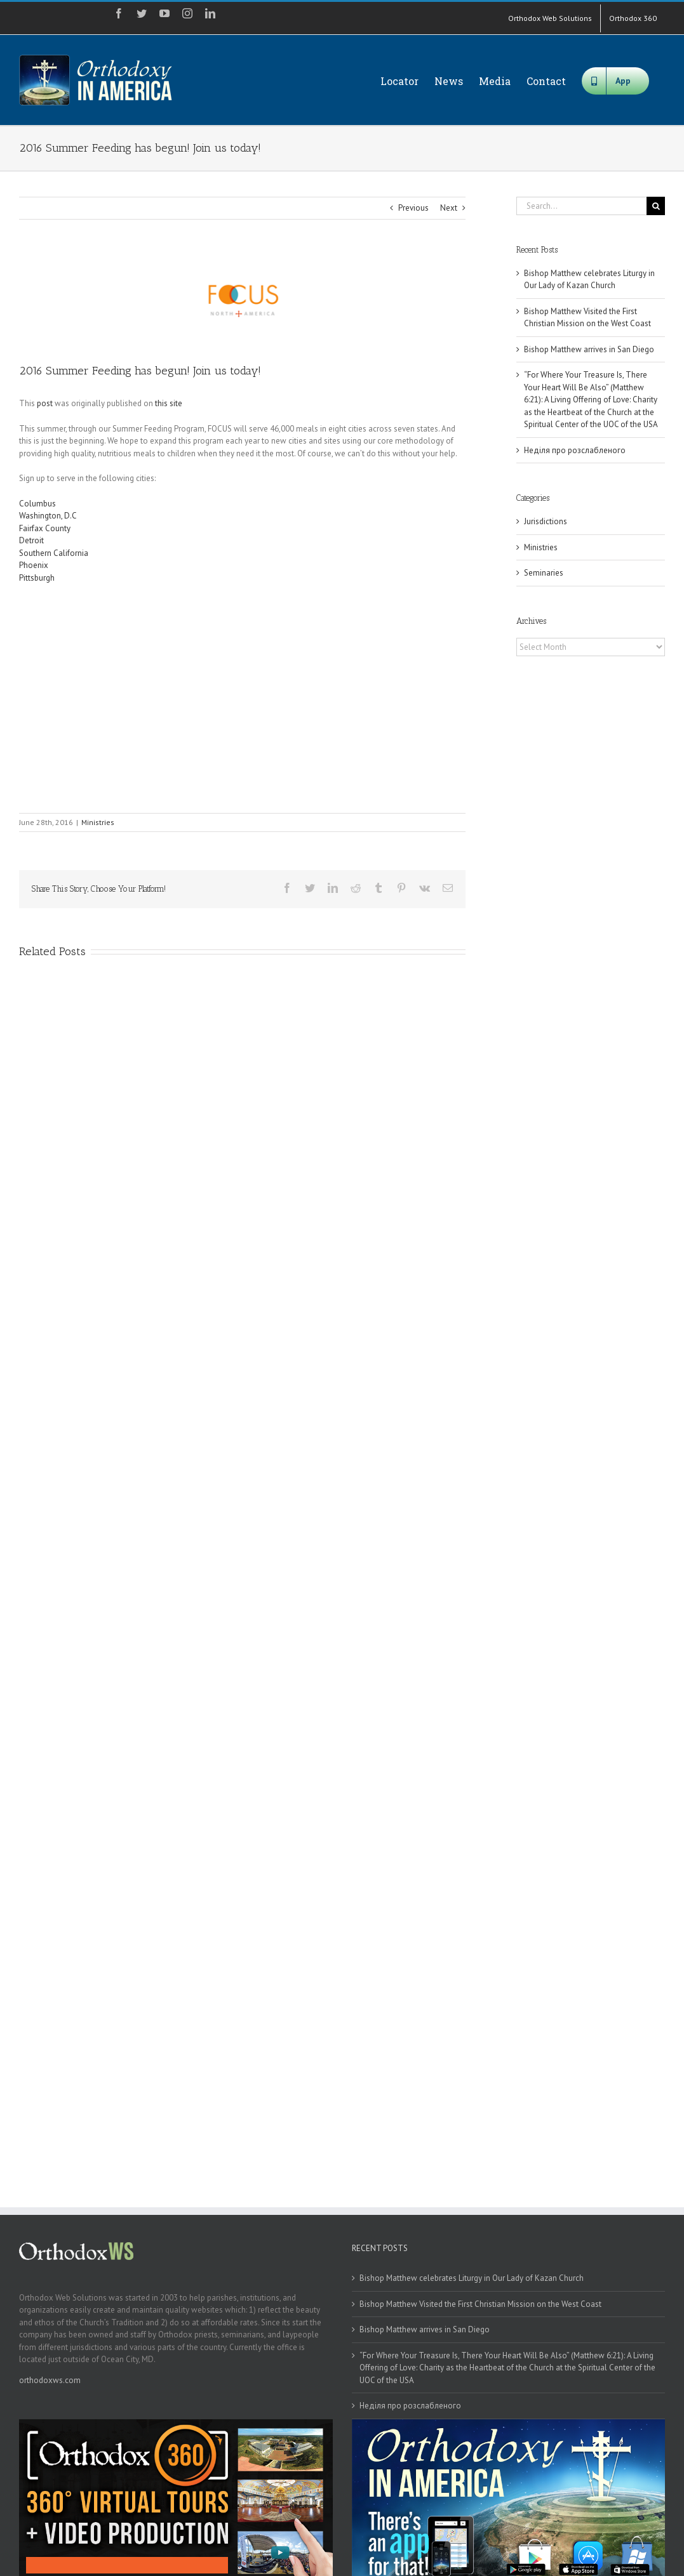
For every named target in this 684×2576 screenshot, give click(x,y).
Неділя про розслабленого (575, 450)
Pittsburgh (37, 577)
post (45, 403)
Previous (413, 207)
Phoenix (33, 565)
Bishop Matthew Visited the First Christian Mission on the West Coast (480, 2304)
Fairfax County (44, 528)
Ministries (97, 822)
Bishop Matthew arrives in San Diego (589, 349)
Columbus (37, 503)
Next (448, 207)
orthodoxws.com (50, 2380)
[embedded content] (197, 696)
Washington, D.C (48, 515)
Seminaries (543, 572)
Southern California (54, 553)
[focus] (242, 300)
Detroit (31, 540)
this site (168, 403)
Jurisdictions (545, 521)
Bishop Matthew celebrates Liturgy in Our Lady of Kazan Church (471, 2278)
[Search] (656, 206)
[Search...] (581, 206)
